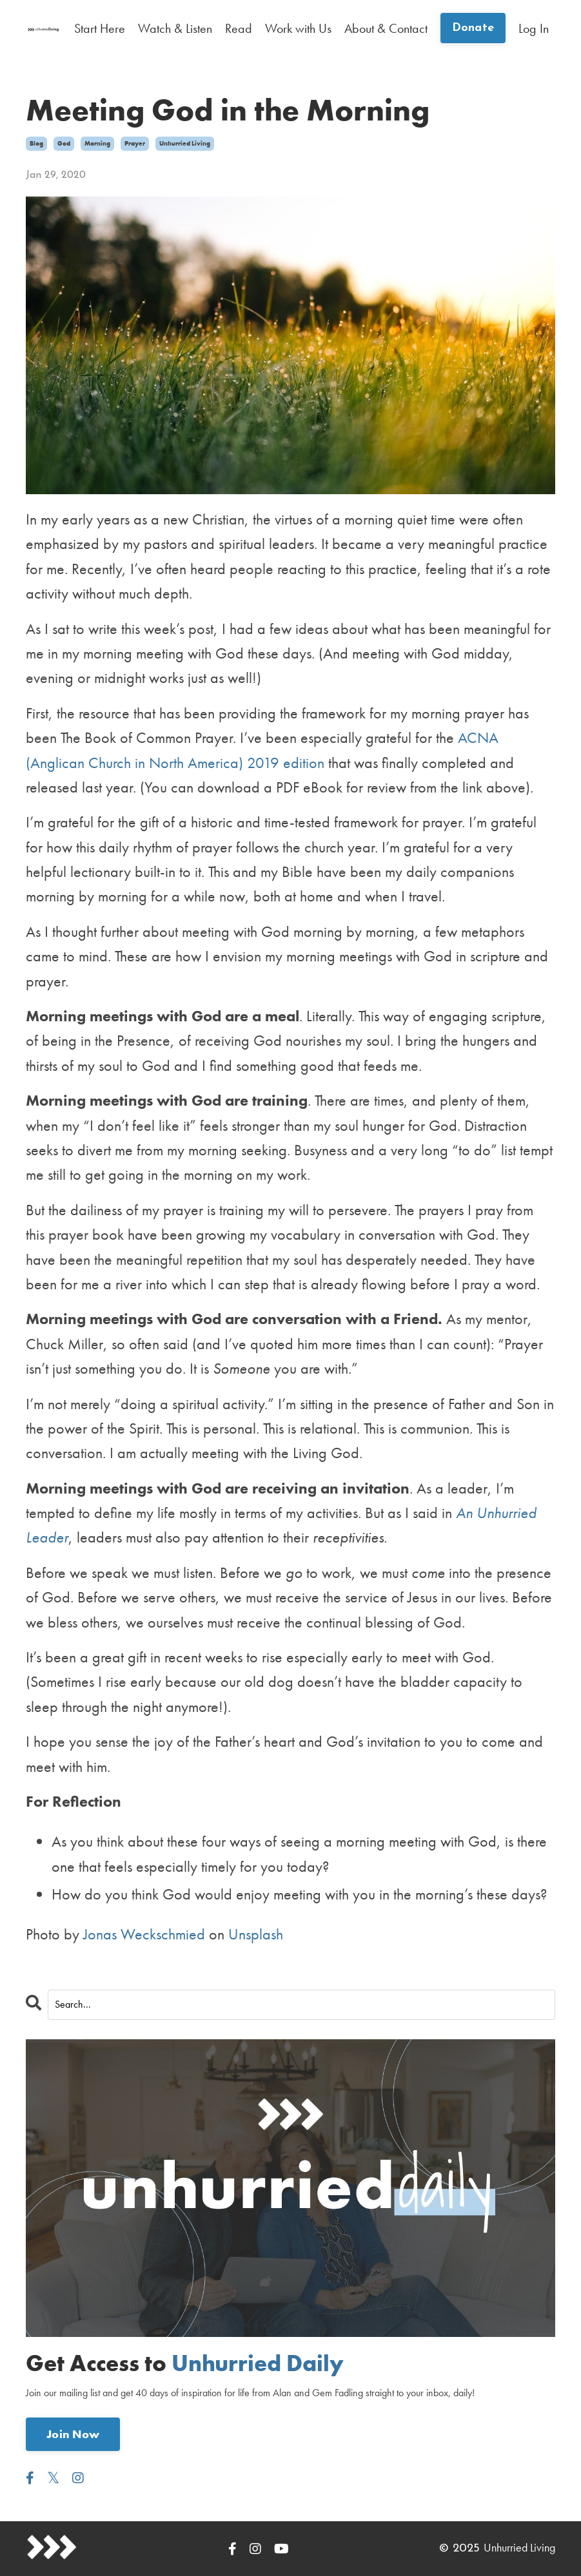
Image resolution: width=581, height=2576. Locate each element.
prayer (134, 143)
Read (238, 28)
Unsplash (255, 1934)
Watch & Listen (175, 28)
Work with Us (298, 28)
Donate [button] (473, 28)
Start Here (99, 28)
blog (36, 143)
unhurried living (184, 143)
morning (97, 143)
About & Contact (386, 28)
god (63, 143)
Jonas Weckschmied (144, 1934)
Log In (533, 28)
